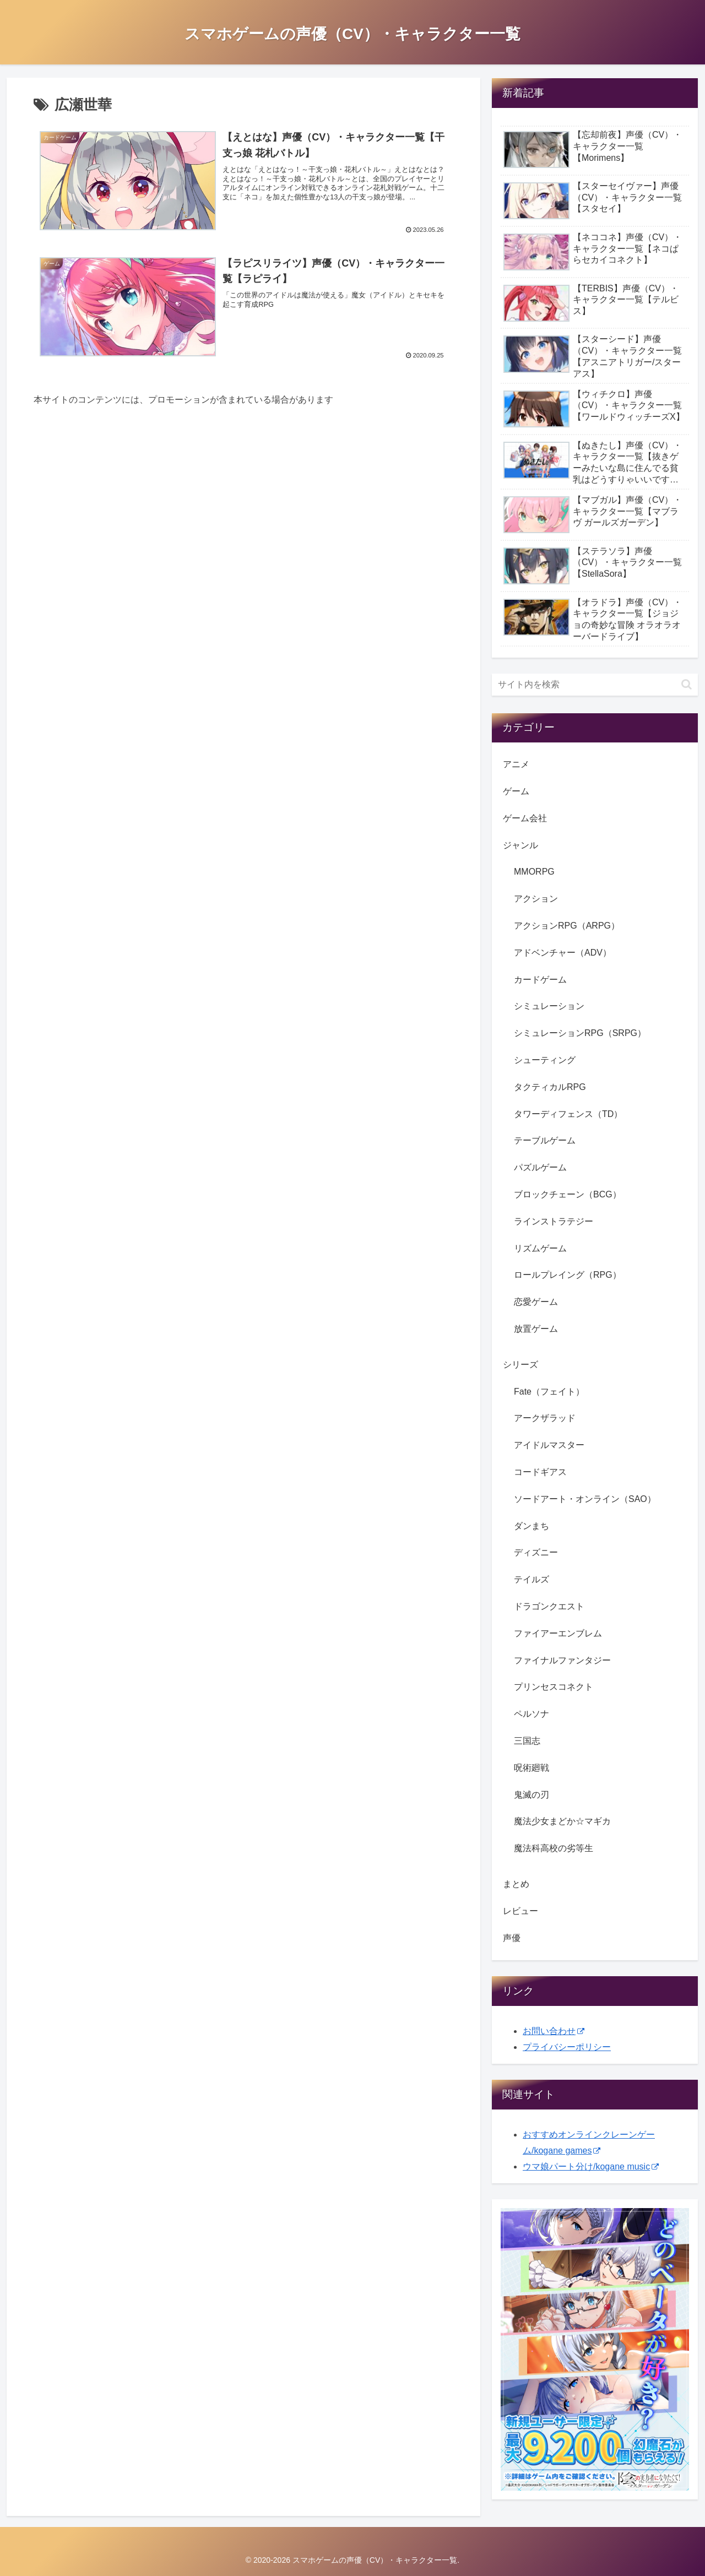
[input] (595, 685)
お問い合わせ (553, 2031)
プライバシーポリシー (567, 2047)
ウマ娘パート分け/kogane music (591, 2166)
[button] (686, 684)
